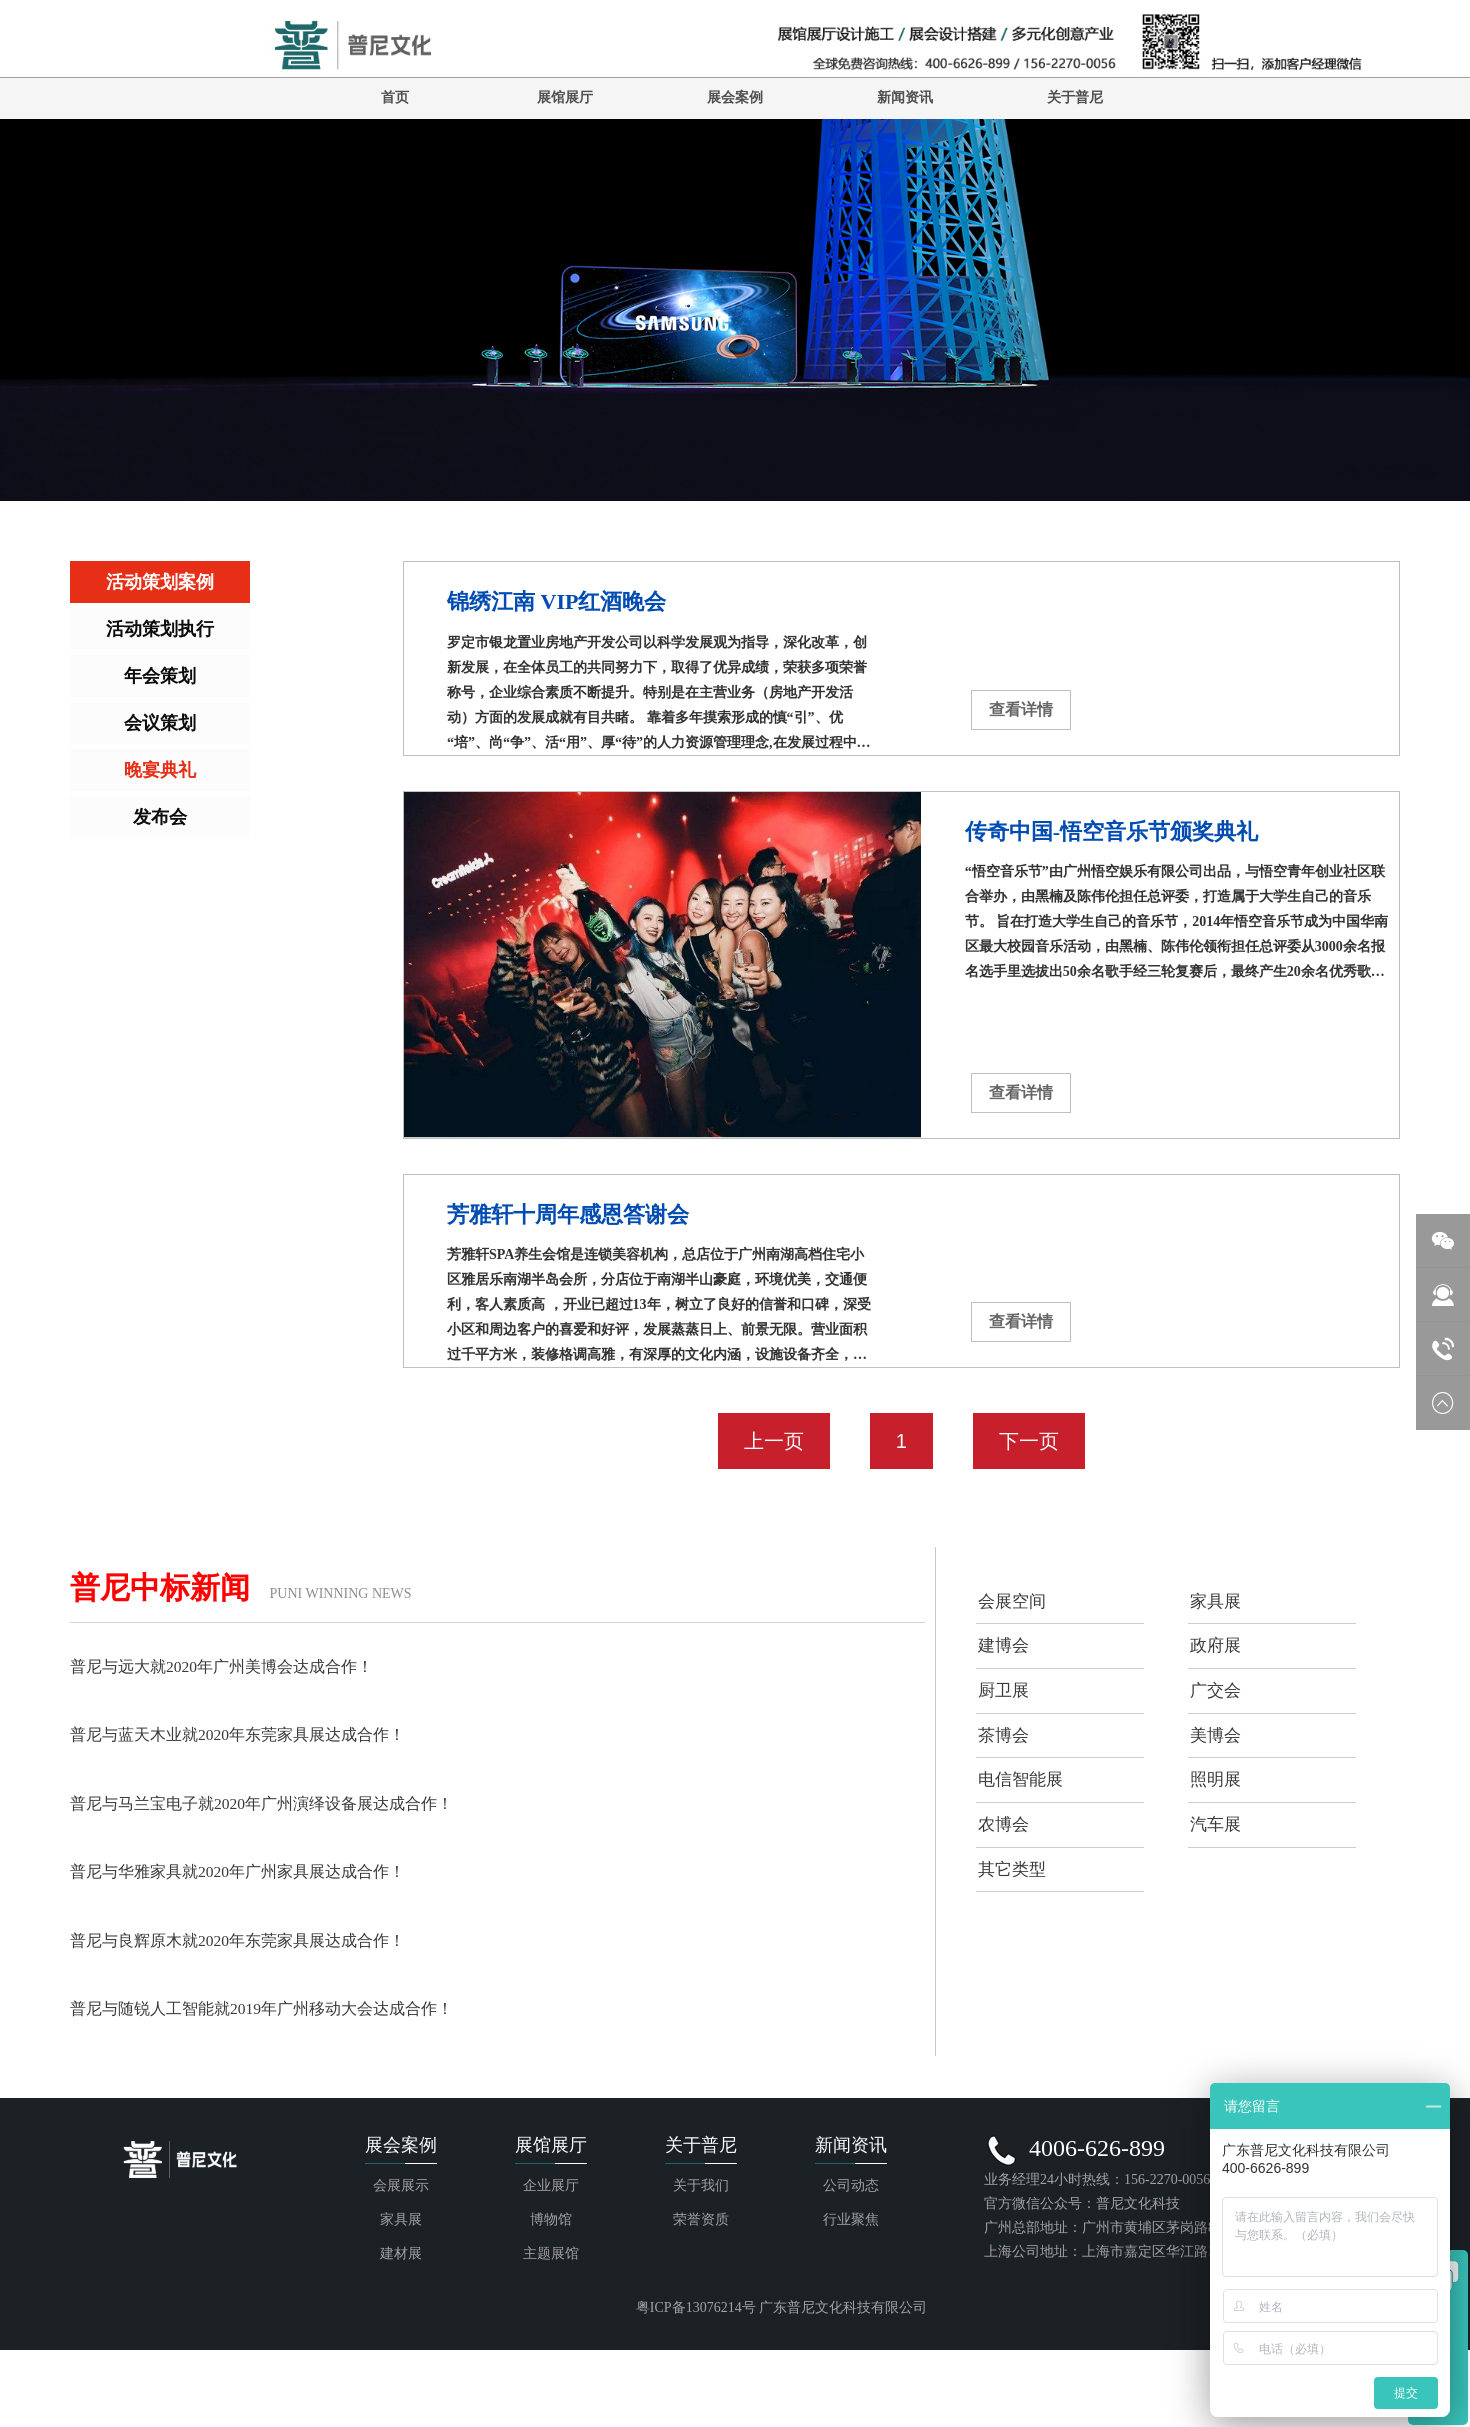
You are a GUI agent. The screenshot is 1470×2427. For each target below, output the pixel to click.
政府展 (1221, 1665)
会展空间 (1018, 1608)
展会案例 (735, 97)
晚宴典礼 (160, 770)
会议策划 (160, 723)
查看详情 (1021, 709)
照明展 (1221, 1836)
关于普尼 (1075, 97)
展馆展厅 (565, 97)
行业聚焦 (851, 2306)
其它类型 (1018, 1950)
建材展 (401, 2340)
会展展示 (401, 2272)
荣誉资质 (701, 2306)
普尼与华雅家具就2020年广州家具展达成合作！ (259, 1870)
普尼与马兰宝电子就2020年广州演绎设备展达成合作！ (286, 1802)
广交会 (1221, 1722)
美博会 (1221, 1779)
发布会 (160, 817)
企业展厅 (551, 2272)
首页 (395, 97)
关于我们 (701, 2272)
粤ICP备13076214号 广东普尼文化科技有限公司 (781, 2394)
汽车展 (1221, 1893)
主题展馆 (551, 2340)
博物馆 (551, 2306)
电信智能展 (1027, 1836)
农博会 (1009, 1893)
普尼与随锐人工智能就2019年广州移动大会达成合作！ (286, 2006)
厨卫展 (1009, 1722)
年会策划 (160, 676)
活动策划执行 (160, 629)
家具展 (1221, 1608)
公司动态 (851, 2272)
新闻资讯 (905, 97)
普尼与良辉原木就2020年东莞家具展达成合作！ (259, 1938)
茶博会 (1009, 1779)
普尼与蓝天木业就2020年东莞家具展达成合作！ (259, 1734)
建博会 (1009, 1665)
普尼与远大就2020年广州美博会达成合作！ (241, 1666)
